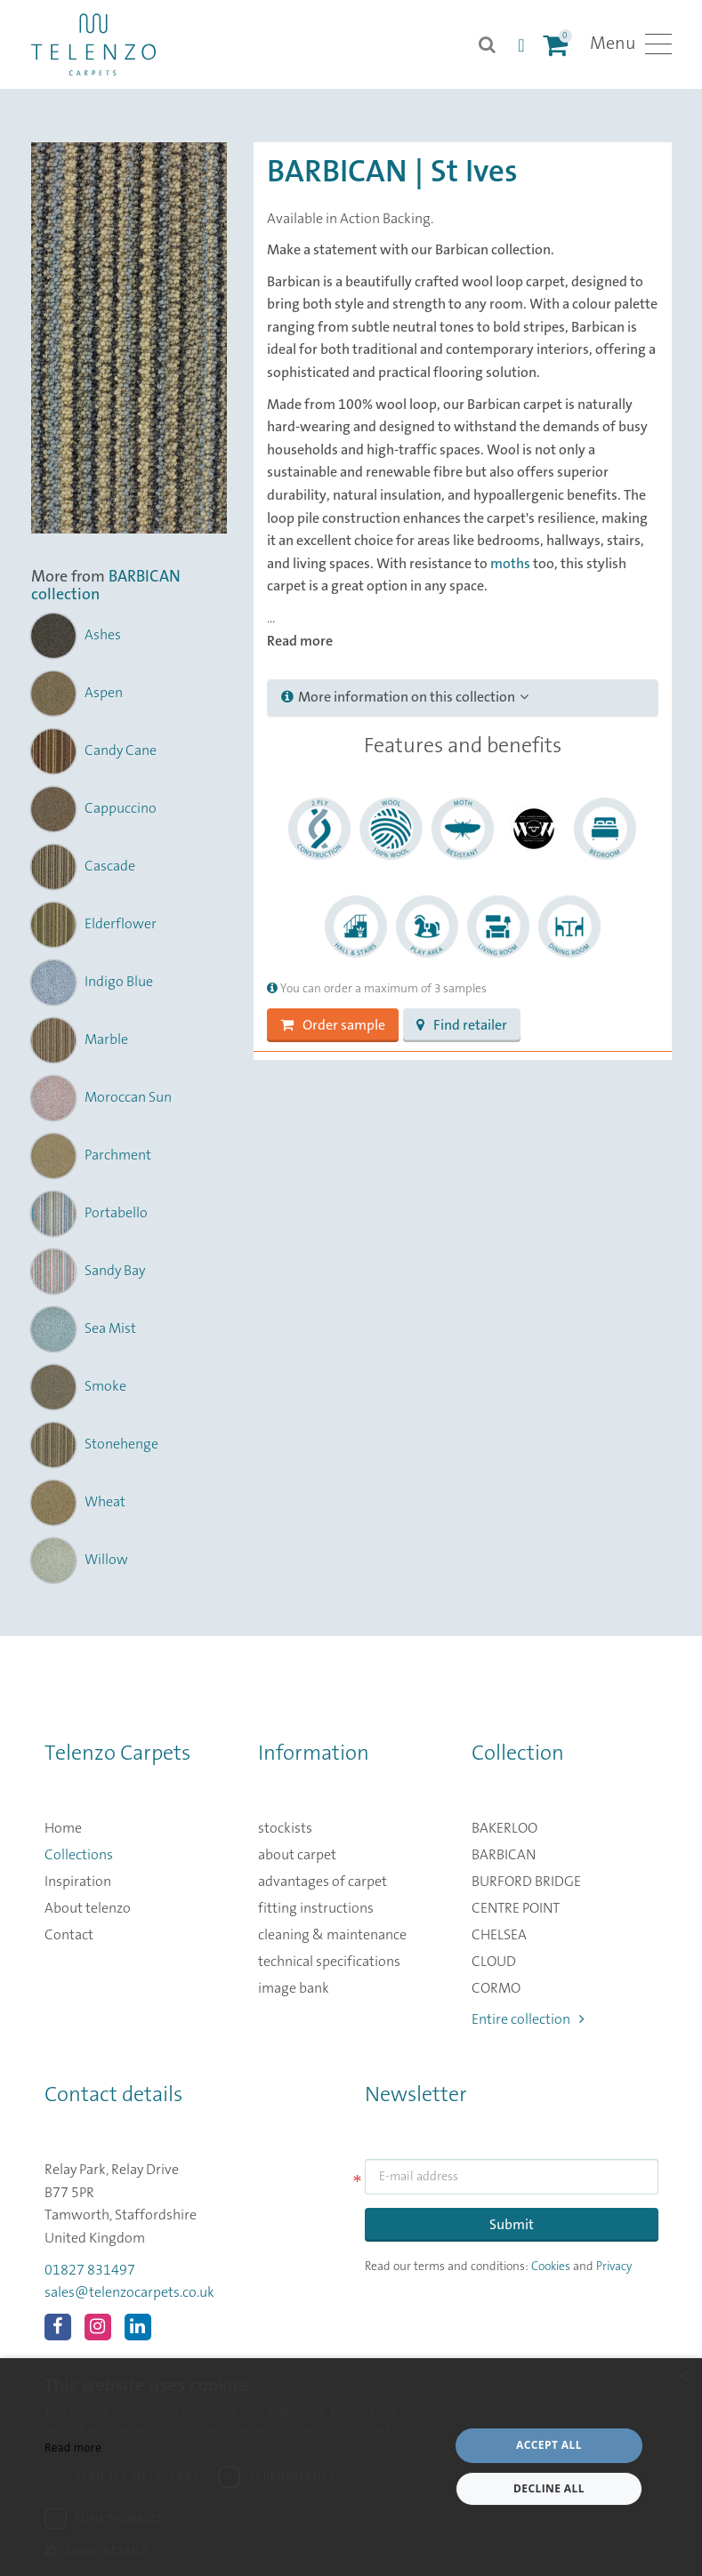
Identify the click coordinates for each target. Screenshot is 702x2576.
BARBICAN (504, 1855)
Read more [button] (300, 641)
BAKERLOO (504, 1828)
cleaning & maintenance (332, 1935)
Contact (68, 1935)
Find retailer (461, 1025)
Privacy (614, 2266)
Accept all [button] (549, 2444)
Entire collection (528, 2019)
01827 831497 (89, 2270)
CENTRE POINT (516, 1908)
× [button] (682, 2377)
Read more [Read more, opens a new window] (72, 2447)
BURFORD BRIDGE (526, 1882)
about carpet (297, 1855)
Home (63, 1828)
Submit (511, 2225)
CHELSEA (499, 1935)
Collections (78, 1855)
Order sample (332, 1025)
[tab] (463, 698)
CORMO (496, 1988)
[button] (240, 2551)
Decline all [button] (549, 2488)
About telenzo (87, 1908)
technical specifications (329, 1962)
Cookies (550, 2266)
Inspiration (77, 1882)
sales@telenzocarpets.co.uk (129, 2292)
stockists (285, 1828)
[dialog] (351, 2467)
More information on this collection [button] (405, 697)
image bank (293, 1988)
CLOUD (494, 1962)
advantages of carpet (322, 1882)
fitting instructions (316, 1908)
